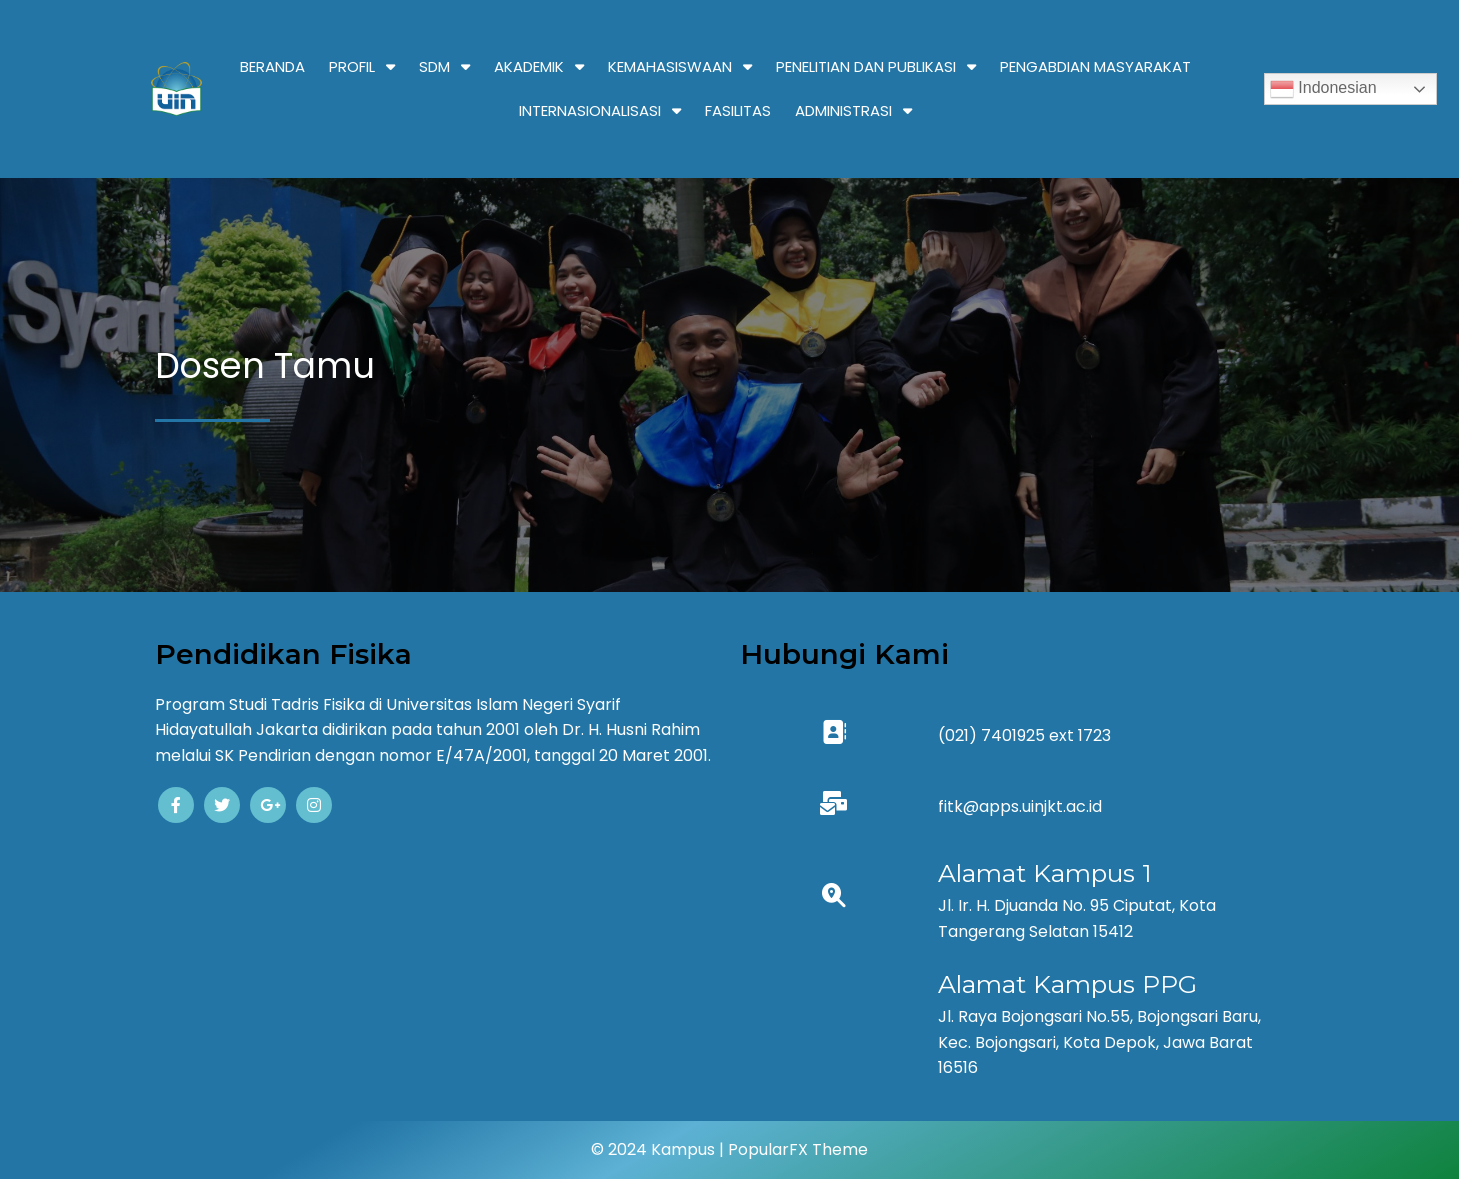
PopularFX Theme (798, 1149)
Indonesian (1323, 89)
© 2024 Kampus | (659, 1149)
